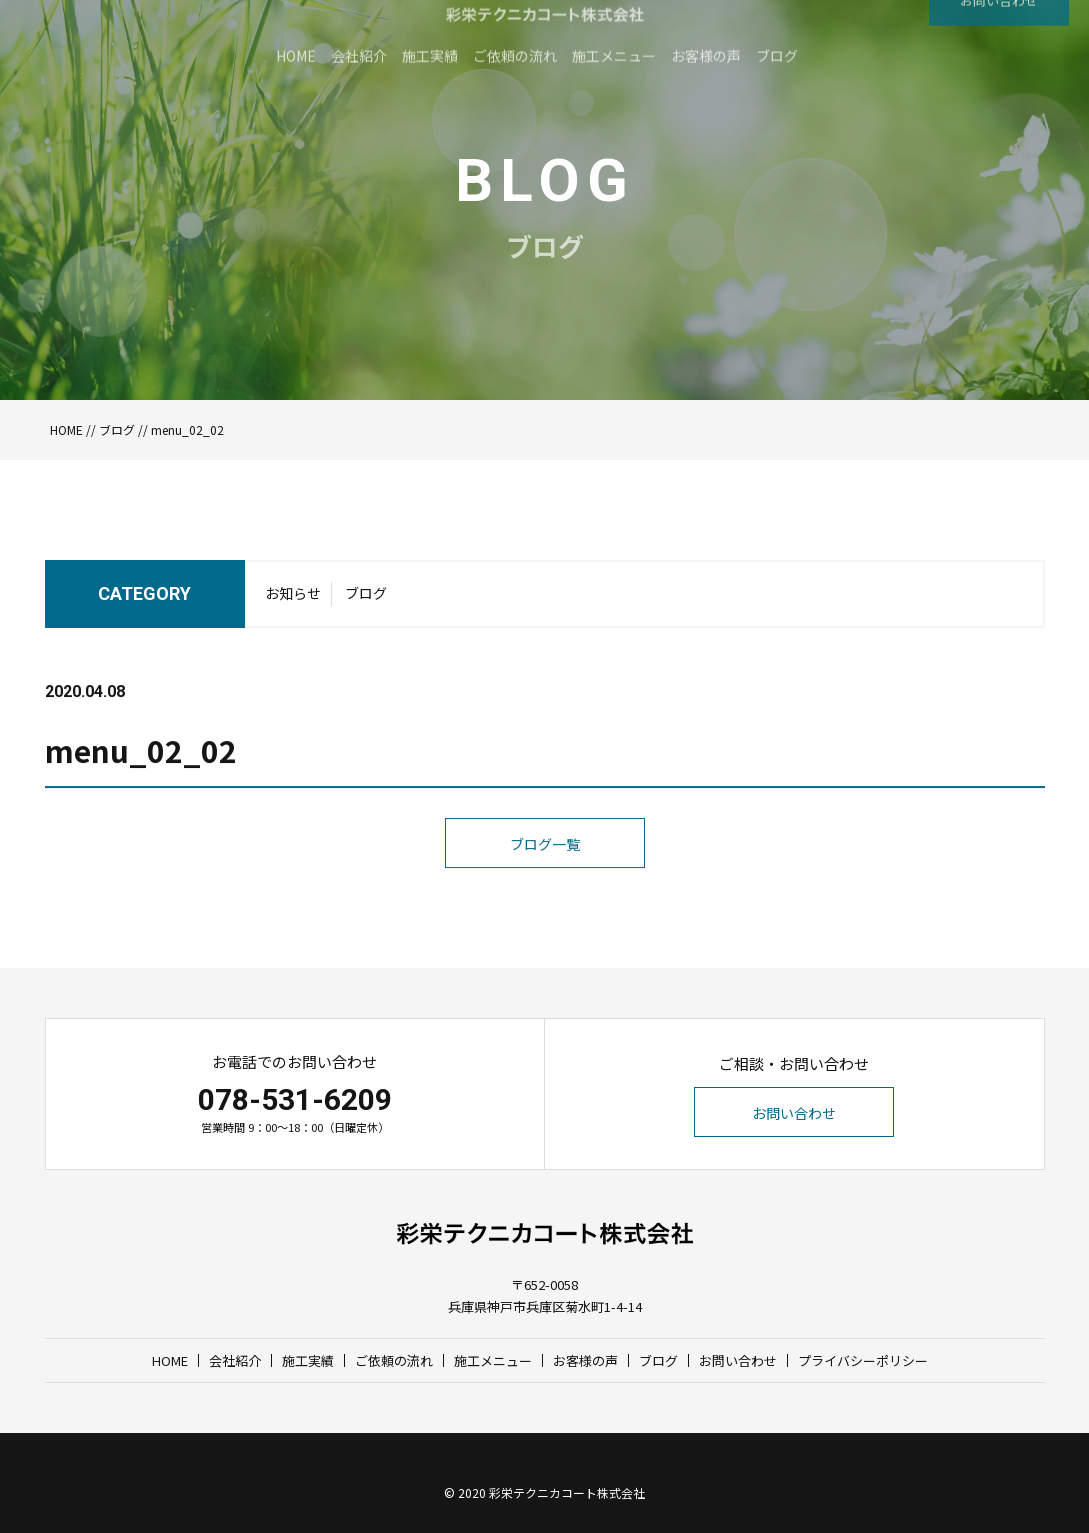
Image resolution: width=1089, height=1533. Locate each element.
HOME (66, 429)
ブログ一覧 (545, 886)
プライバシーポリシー (863, 1360)
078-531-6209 (295, 1099)
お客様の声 (585, 1360)
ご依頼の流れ (394, 1360)
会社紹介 (235, 1360)
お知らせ (293, 600)
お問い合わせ (794, 1113)
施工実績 (308, 1360)
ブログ (117, 429)
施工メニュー (493, 1360)
